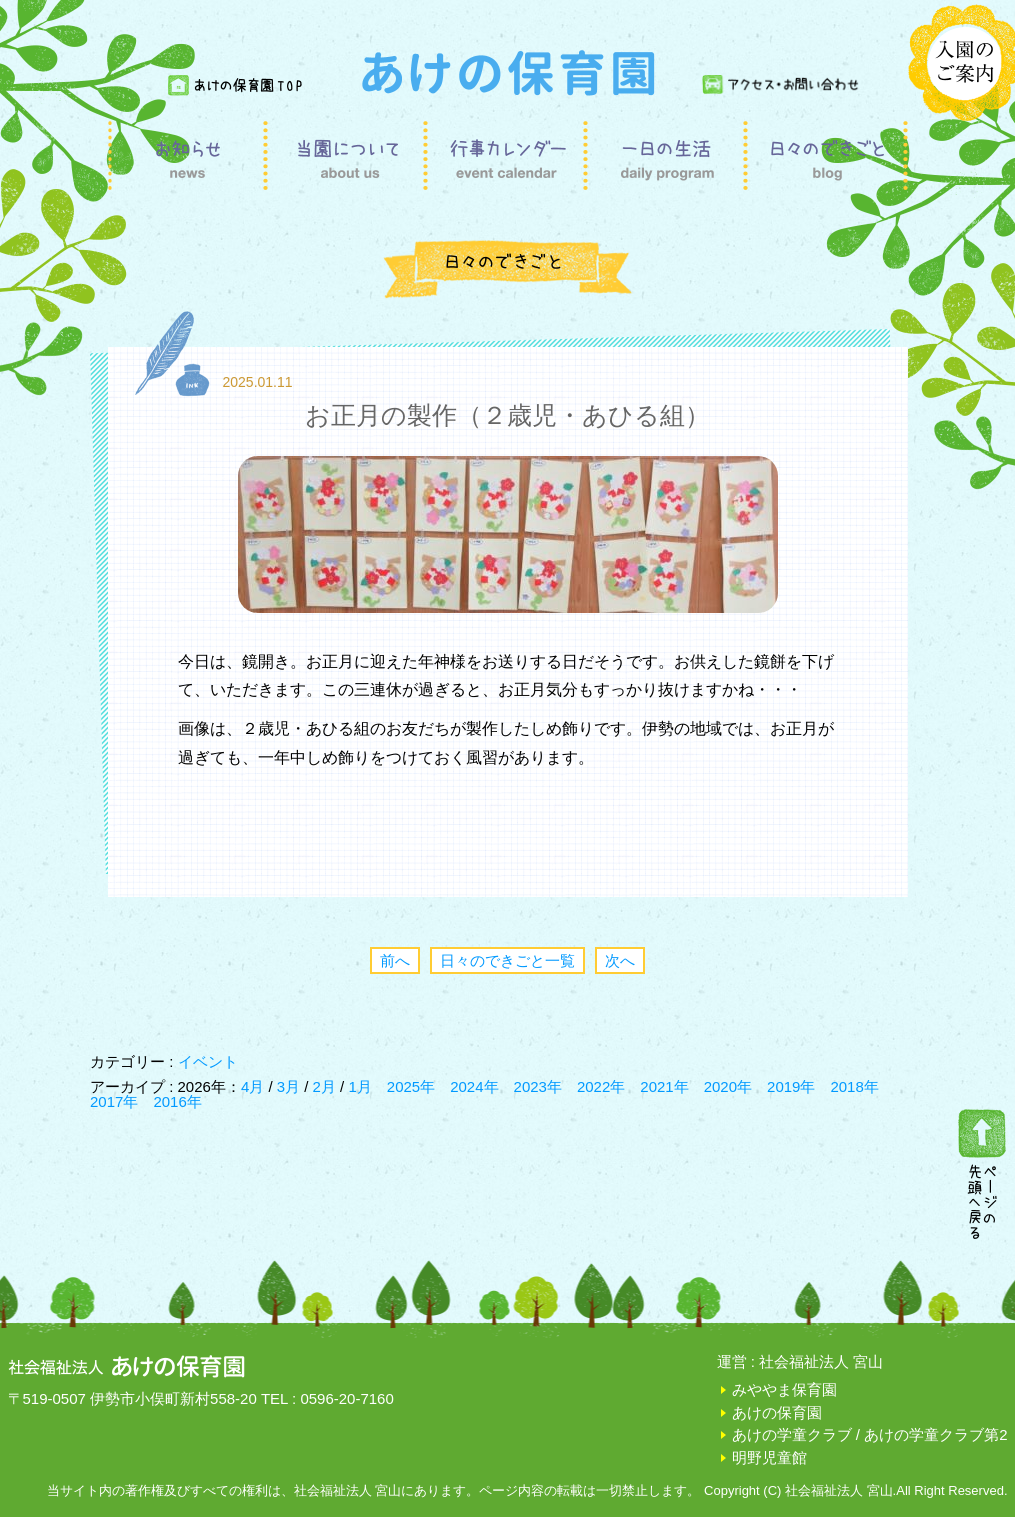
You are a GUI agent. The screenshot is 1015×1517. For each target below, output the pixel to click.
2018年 (854, 1086)
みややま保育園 (784, 1389)
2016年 (177, 1101)
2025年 (411, 1086)
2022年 (601, 1086)
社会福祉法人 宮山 (821, 1361)
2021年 (664, 1086)
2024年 (474, 1086)
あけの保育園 (777, 1412)
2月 (327, 1086)
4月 (255, 1086)
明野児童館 (769, 1457)
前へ (395, 960)
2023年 (538, 1086)
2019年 (791, 1086)
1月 (359, 1086)
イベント (208, 1061)
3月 (291, 1086)
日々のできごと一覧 (507, 960)
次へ (620, 960)
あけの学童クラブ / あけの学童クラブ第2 (870, 1434)
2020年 (728, 1086)
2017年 (114, 1101)
